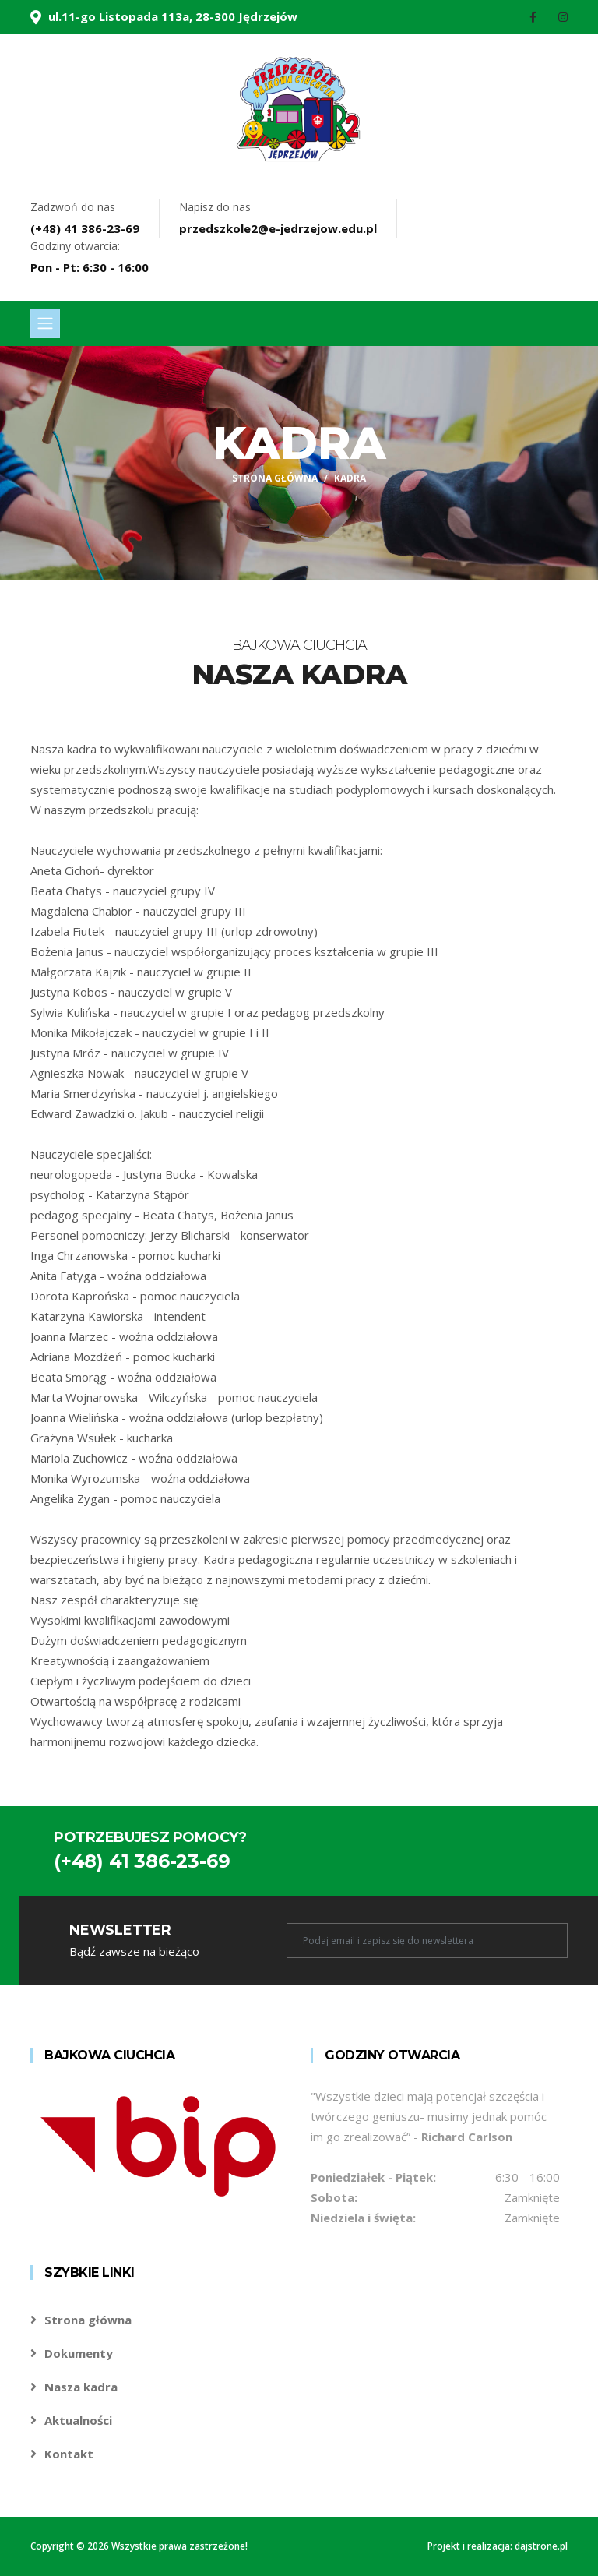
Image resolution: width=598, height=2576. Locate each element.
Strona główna (275, 478)
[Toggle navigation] (45, 323)
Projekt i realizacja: (471, 2546)
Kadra (350, 478)
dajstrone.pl (541, 2546)
